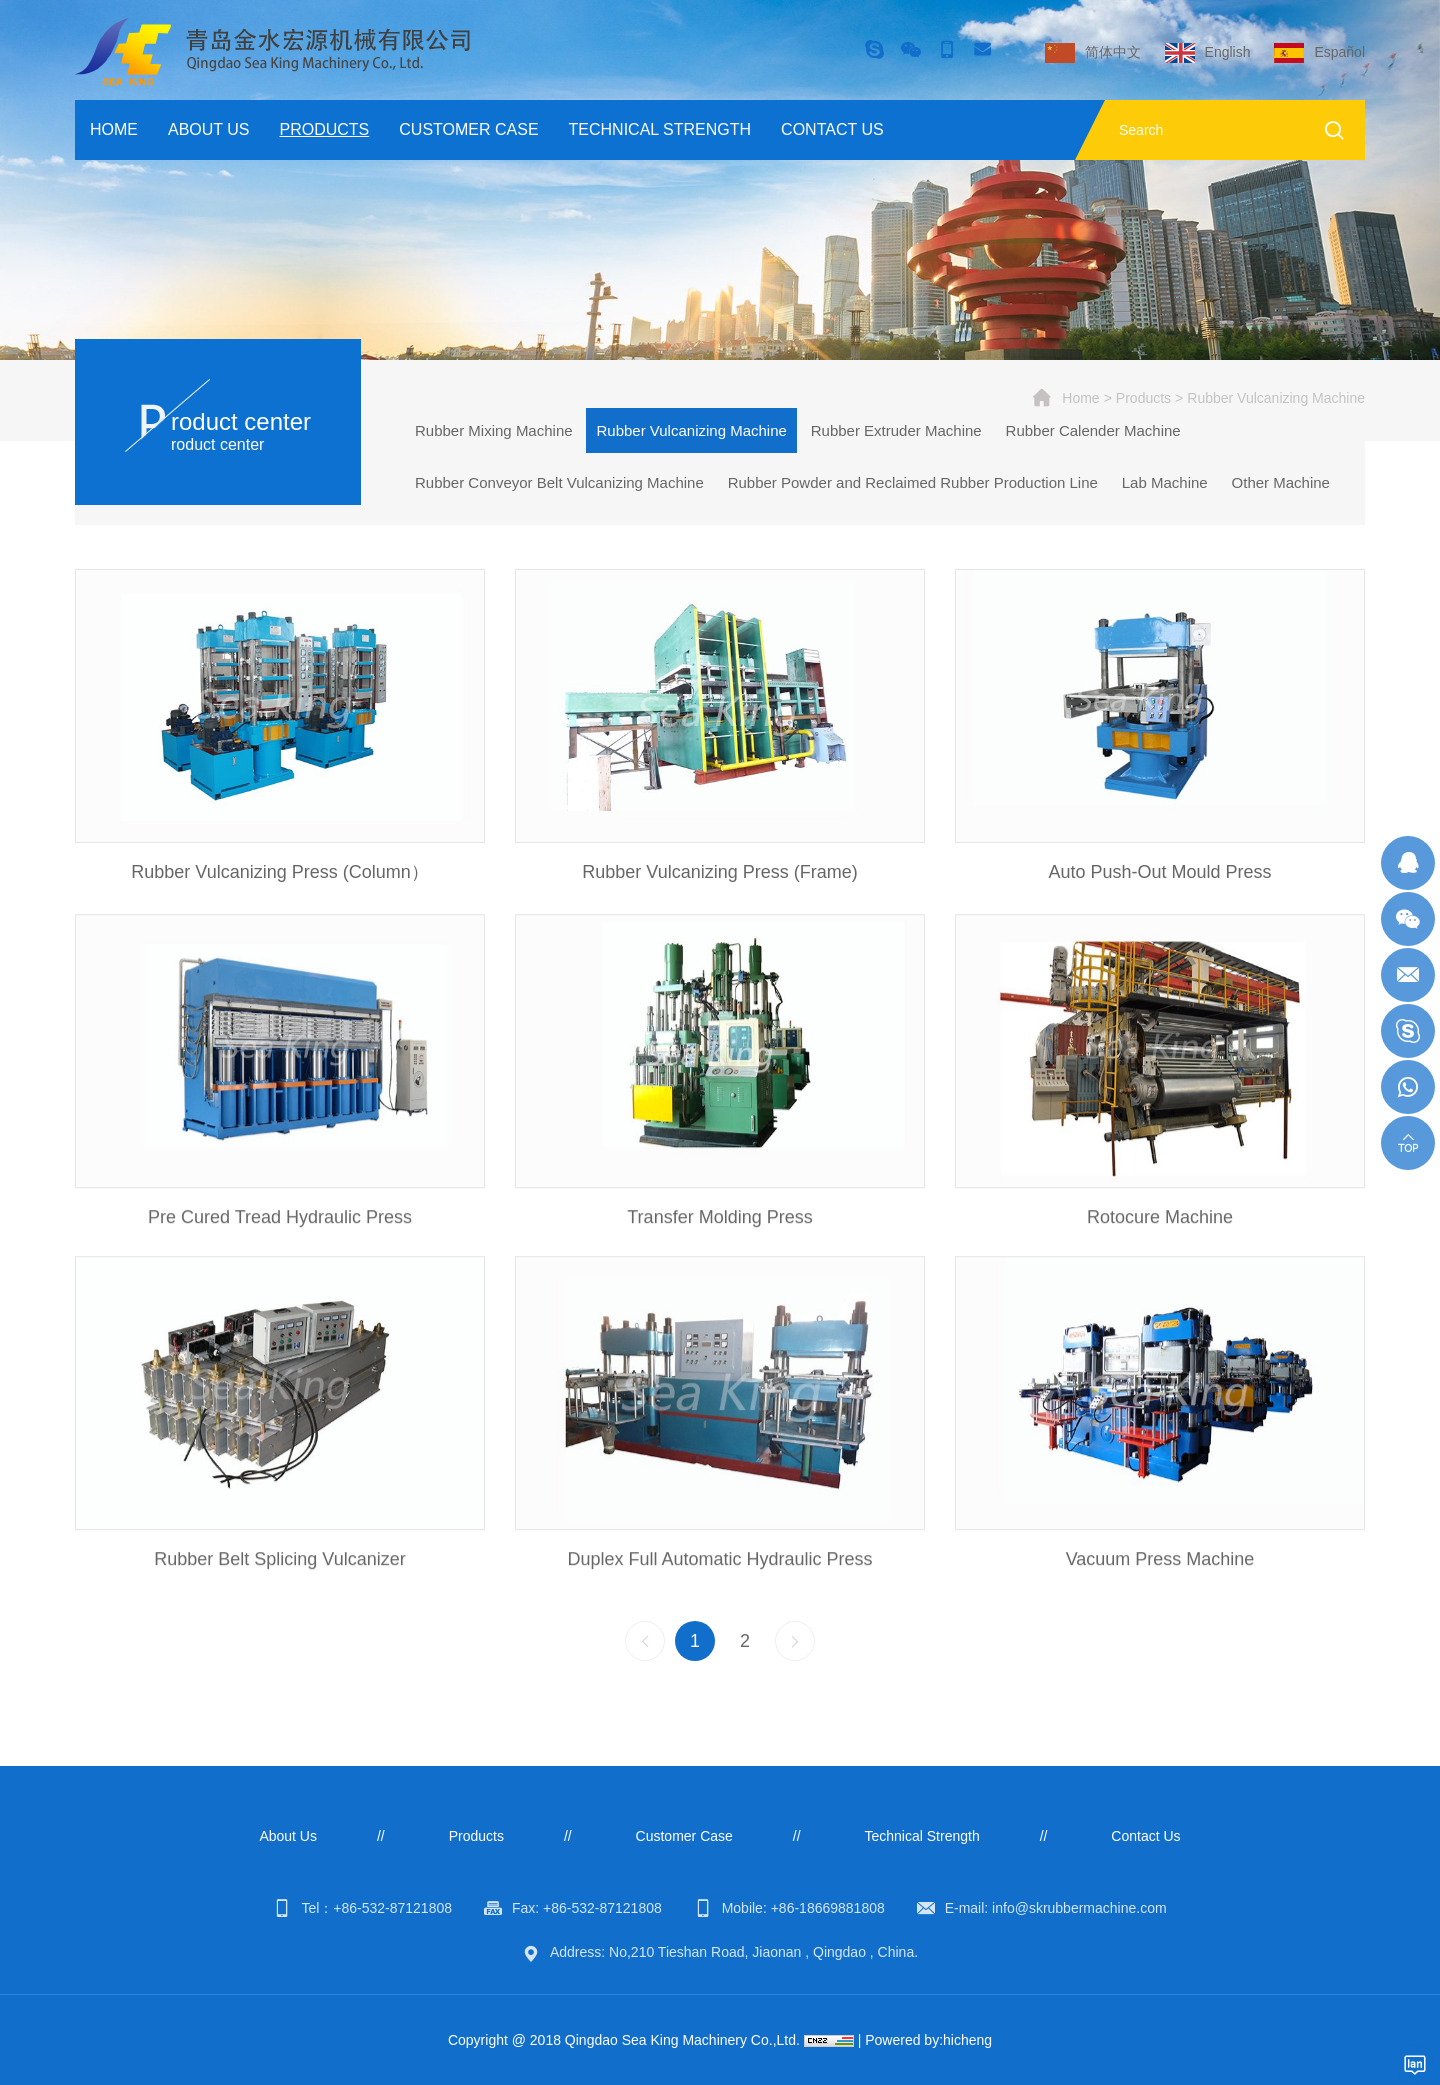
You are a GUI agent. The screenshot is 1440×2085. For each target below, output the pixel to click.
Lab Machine (1165, 482)
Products (325, 129)
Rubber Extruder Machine (896, 430)
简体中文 (1113, 52)
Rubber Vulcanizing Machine (1276, 398)
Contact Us (832, 129)
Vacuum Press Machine (1160, 1603)
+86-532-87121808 (392, 1908)
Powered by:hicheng (928, 2040)
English (1228, 52)
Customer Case (468, 129)
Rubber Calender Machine (1093, 430)
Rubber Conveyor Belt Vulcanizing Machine (559, 482)
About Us (209, 129)
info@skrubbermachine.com (1079, 1908)
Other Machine (1281, 482)
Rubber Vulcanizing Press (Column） (279, 874)
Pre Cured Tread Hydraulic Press (280, 1261)
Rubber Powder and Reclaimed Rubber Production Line (913, 482)
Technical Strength (660, 129)
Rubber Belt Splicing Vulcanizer (279, 1603)
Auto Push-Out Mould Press (1159, 874)
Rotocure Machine (1160, 1261)
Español (1339, 52)
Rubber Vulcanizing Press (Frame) (719, 874)
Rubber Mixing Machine (494, 430)
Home (114, 129)
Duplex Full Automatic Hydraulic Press (719, 1603)
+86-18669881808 (828, 1908)
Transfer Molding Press (719, 1261)
